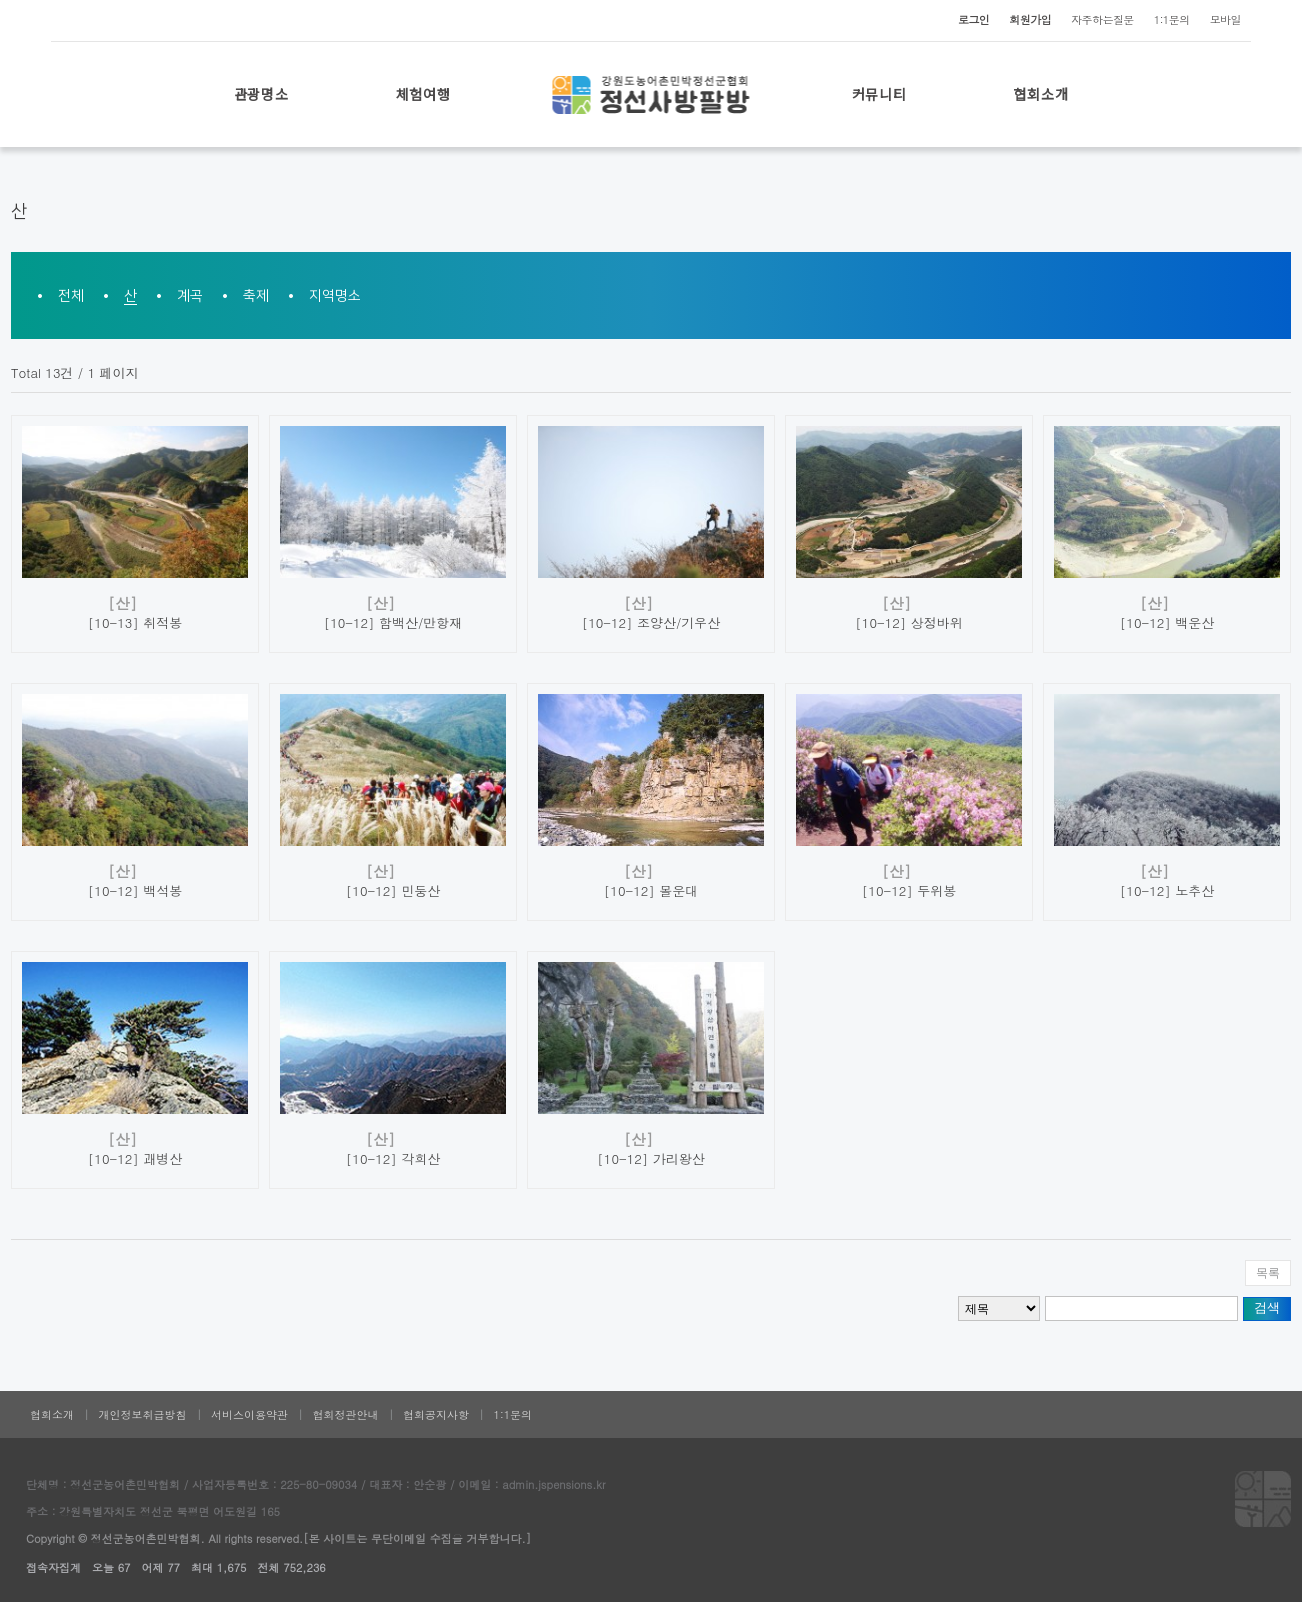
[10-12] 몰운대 (651, 890)
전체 (71, 296)
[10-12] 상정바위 (908, 622)
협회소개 (1041, 94)
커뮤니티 (879, 94)
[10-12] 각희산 (393, 1158)
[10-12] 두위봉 (909, 890)
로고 (651, 94)
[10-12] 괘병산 (135, 1158)
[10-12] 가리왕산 (650, 1158)
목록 (1268, 1273)
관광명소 (261, 94)
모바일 (1225, 19)
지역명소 (335, 296)
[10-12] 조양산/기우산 (651, 622)
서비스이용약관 (249, 1414)
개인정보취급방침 (143, 1414)
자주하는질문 (1102, 19)
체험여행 (423, 94)
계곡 (190, 296)
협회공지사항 (436, 1414)
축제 (256, 296)
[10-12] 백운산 (1167, 622)
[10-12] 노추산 (1167, 890)
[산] (122, 603)
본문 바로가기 (0, 0)
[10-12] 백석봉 (135, 890)
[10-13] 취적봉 (135, 622)
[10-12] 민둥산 (393, 890)
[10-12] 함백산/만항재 (393, 622)
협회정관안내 (346, 1414)
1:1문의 (1172, 19)
